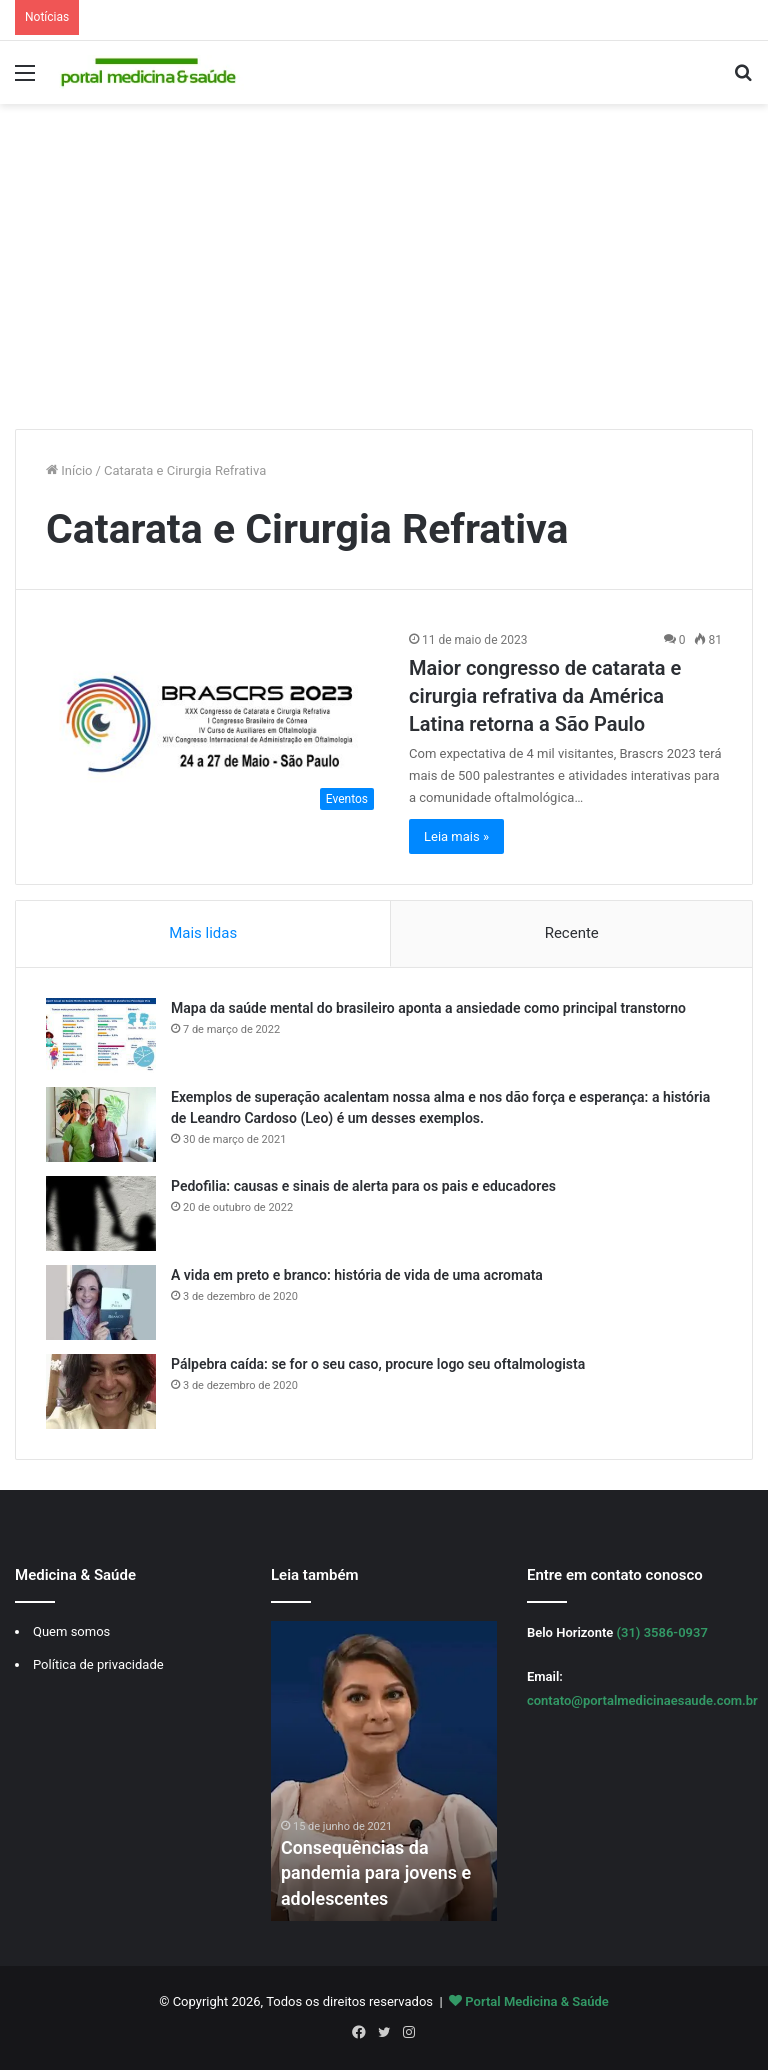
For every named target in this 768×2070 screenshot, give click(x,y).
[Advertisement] (384, 274)
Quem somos (71, 1631)
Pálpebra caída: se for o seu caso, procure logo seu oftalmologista (378, 1364)
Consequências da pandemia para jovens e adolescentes (376, 1872)
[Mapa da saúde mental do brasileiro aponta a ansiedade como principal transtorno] (101, 1035)
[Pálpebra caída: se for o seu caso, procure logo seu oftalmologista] (101, 1391)
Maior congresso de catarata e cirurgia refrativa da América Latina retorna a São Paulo (545, 696)
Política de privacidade (98, 1664)
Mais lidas (203, 933)
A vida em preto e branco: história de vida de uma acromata (357, 1275)
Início (69, 470)
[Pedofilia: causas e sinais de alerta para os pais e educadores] (101, 1213)
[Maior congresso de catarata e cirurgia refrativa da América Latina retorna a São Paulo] (215, 725)
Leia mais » (456, 836)
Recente (572, 933)
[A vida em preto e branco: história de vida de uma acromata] (101, 1302)
